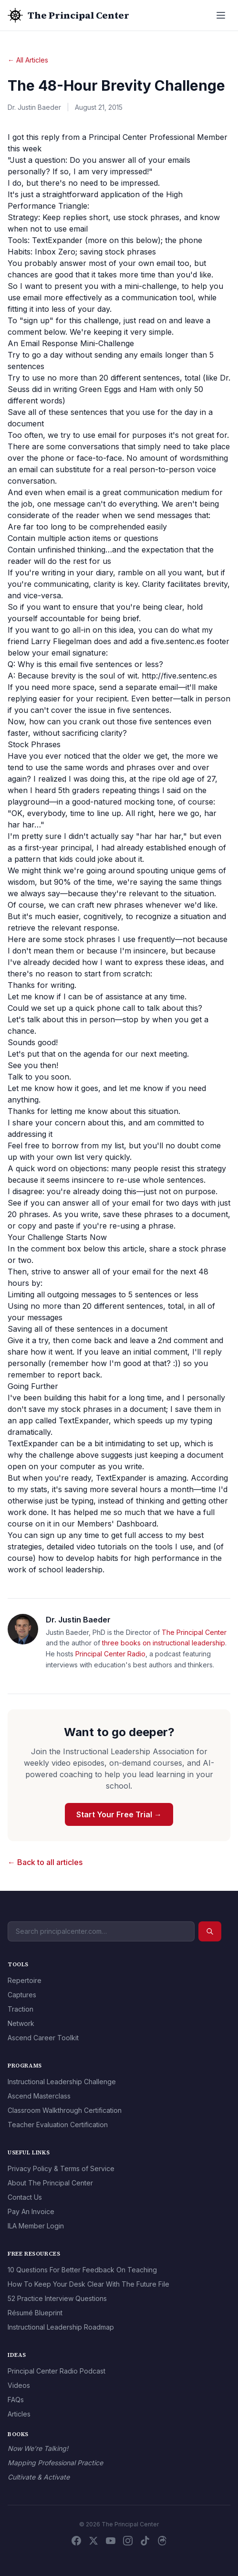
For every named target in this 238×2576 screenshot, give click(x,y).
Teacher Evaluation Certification (58, 2124)
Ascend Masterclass (39, 2096)
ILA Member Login (36, 2226)
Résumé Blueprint (35, 2313)
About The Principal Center (50, 2183)
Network (21, 2023)
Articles (19, 2414)
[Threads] (162, 2540)
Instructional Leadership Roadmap (61, 2327)
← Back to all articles (45, 1862)
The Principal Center (194, 1632)
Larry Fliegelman (61, 641)
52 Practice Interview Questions (57, 2298)
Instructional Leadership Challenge (62, 2082)
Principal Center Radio (110, 1654)
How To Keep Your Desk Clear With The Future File (88, 2284)
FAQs (16, 2400)
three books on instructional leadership (163, 1643)
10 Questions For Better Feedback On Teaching (82, 2270)
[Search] (209, 1931)
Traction (20, 2009)
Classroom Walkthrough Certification (65, 2110)
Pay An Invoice (31, 2211)
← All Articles (28, 60)
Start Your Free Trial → (119, 1814)
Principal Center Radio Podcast (56, 2371)
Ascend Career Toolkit (43, 2038)
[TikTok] (145, 2540)
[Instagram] (128, 2540)
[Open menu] (220, 15)
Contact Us (25, 2197)
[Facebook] (76, 2540)
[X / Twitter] (93, 2540)
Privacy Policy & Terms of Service (61, 2168)
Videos (19, 2385)
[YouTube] (110, 2540)
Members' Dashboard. (117, 1523)
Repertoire (24, 1980)
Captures (22, 1995)
